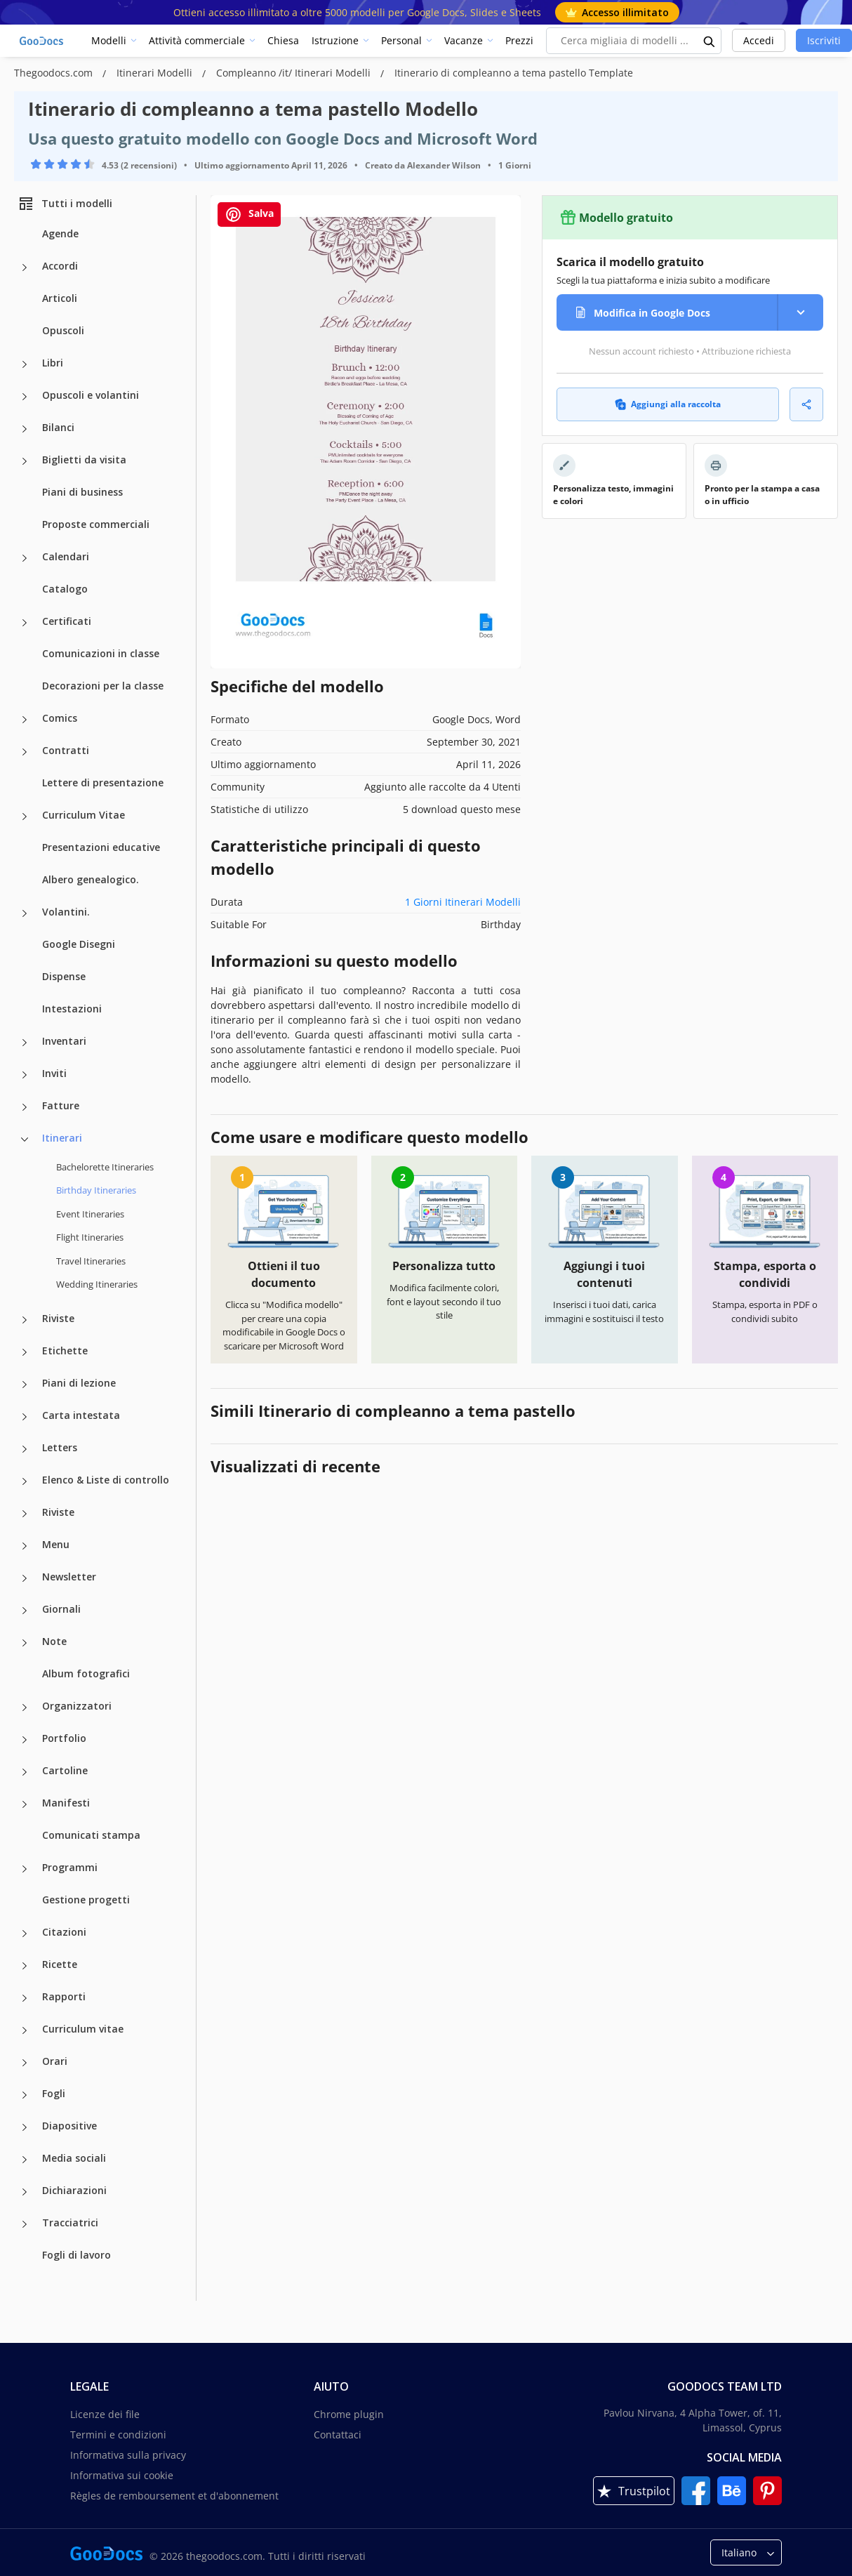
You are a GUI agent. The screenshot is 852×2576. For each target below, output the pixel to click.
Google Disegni (78, 944)
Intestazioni (72, 1008)
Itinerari (62, 1137)
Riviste (58, 1318)
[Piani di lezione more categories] (24, 1384)
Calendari (65, 556)
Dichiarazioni (74, 2190)
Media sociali (74, 2158)
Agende (60, 233)
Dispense (64, 976)
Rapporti (64, 1996)
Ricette (59, 1964)
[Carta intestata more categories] (24, 1416)
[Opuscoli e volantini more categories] (24, 396)
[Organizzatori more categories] (24, 1707)
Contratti (65, 750)
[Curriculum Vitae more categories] (24, 816)
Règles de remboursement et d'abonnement (174, 2495)
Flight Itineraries (90, 1237)
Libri (52, 362)
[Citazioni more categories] (24, 1933)
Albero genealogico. (90, 879)
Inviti (54, 1073)
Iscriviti (824, 40)
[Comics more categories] (24, 719)
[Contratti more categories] (24, 751)
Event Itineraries (90, 1214)
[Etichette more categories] (24, 1352)
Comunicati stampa (91, 1835)
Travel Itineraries (91, 1261)
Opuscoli (63, 330)
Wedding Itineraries (97, 1284)
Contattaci (337, 2434)
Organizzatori (77, 1705)
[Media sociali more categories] (24, 2159)
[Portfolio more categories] (24, 1739)
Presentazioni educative (101, 847)
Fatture (60, 1105)
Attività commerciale (197, 40)
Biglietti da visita (84, 459)
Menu (55, 1544)
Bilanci (58, 427)
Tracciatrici (70, 2222)
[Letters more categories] (24, 1449)
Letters (59, 1447)
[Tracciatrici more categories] (24, 2224)
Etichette (65, 1350)
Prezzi (519, 40)
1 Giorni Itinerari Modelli (463, 902)
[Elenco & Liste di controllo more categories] (24, 1481)
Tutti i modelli (65, 203)
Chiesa (283, 40)
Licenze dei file (105, 2414)
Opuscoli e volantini (90, 395)
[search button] (710, 40)
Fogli (53, 2093)
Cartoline (65, 1770)
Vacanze (463, 40)
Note (54, 1641)
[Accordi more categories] (24, 267)
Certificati (66, 621)
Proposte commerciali (95, 524)
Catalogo (65, 588)
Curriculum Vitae (83, 814)
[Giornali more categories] (24, 1610)
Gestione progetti (86, 1899)
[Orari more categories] (24, 2062)
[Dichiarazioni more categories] (24, 2191)
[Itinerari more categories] (24, 1139)
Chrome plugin (349, 2414)
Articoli (59, 298)
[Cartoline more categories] (24, 1772)
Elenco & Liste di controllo (105, 1479)
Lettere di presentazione (103, 782)
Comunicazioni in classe (100, 653)
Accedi (758, 40)
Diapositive (69, 2125)
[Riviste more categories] (24, 1319)
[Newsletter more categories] (24, 1578)
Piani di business (82, 491)
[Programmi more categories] (24, 1869)
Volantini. (66, 911)
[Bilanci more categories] (24, 429)
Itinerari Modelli (156, 72)
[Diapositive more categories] (24, 2127)
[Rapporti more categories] (24, 1998)
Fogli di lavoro (76, 2254)
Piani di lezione (79, 1382)
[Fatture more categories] (24, 1107)
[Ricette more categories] (24, 1965)
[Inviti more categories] (24, 1074)
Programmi (70, 1867)
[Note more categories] (24, 1642)
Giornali (61, 1609)
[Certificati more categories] (24, 622)
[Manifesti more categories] (24, 1804)
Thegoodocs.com (54, 72)
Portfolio (64, 1738)
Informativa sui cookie (121, 2475)
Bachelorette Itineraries (105, 1167)
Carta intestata (81, 1415)
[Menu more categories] (24, 1546)
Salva (249, 214)
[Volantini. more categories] (24, 913)
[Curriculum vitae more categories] (24, 2030)
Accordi (60, 265)
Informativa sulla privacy (128, 2455)
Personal (401, 40)
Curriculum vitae (83, 2028)
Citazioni (64, 1931)
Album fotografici (86, 1673)
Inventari (64, 1041)
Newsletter (69, 1576)
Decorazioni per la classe (103, 685)
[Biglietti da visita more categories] (24, 461)
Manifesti (66, 1802)
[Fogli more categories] (24, 2095)
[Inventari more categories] (24, 1042)
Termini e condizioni (118, 2434)
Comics (59, 718)
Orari (54, 2061)
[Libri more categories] (24, 364)
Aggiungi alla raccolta (668, 404)
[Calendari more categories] (24, 558)
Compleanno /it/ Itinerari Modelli (294, 72)
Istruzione (335, 40)
